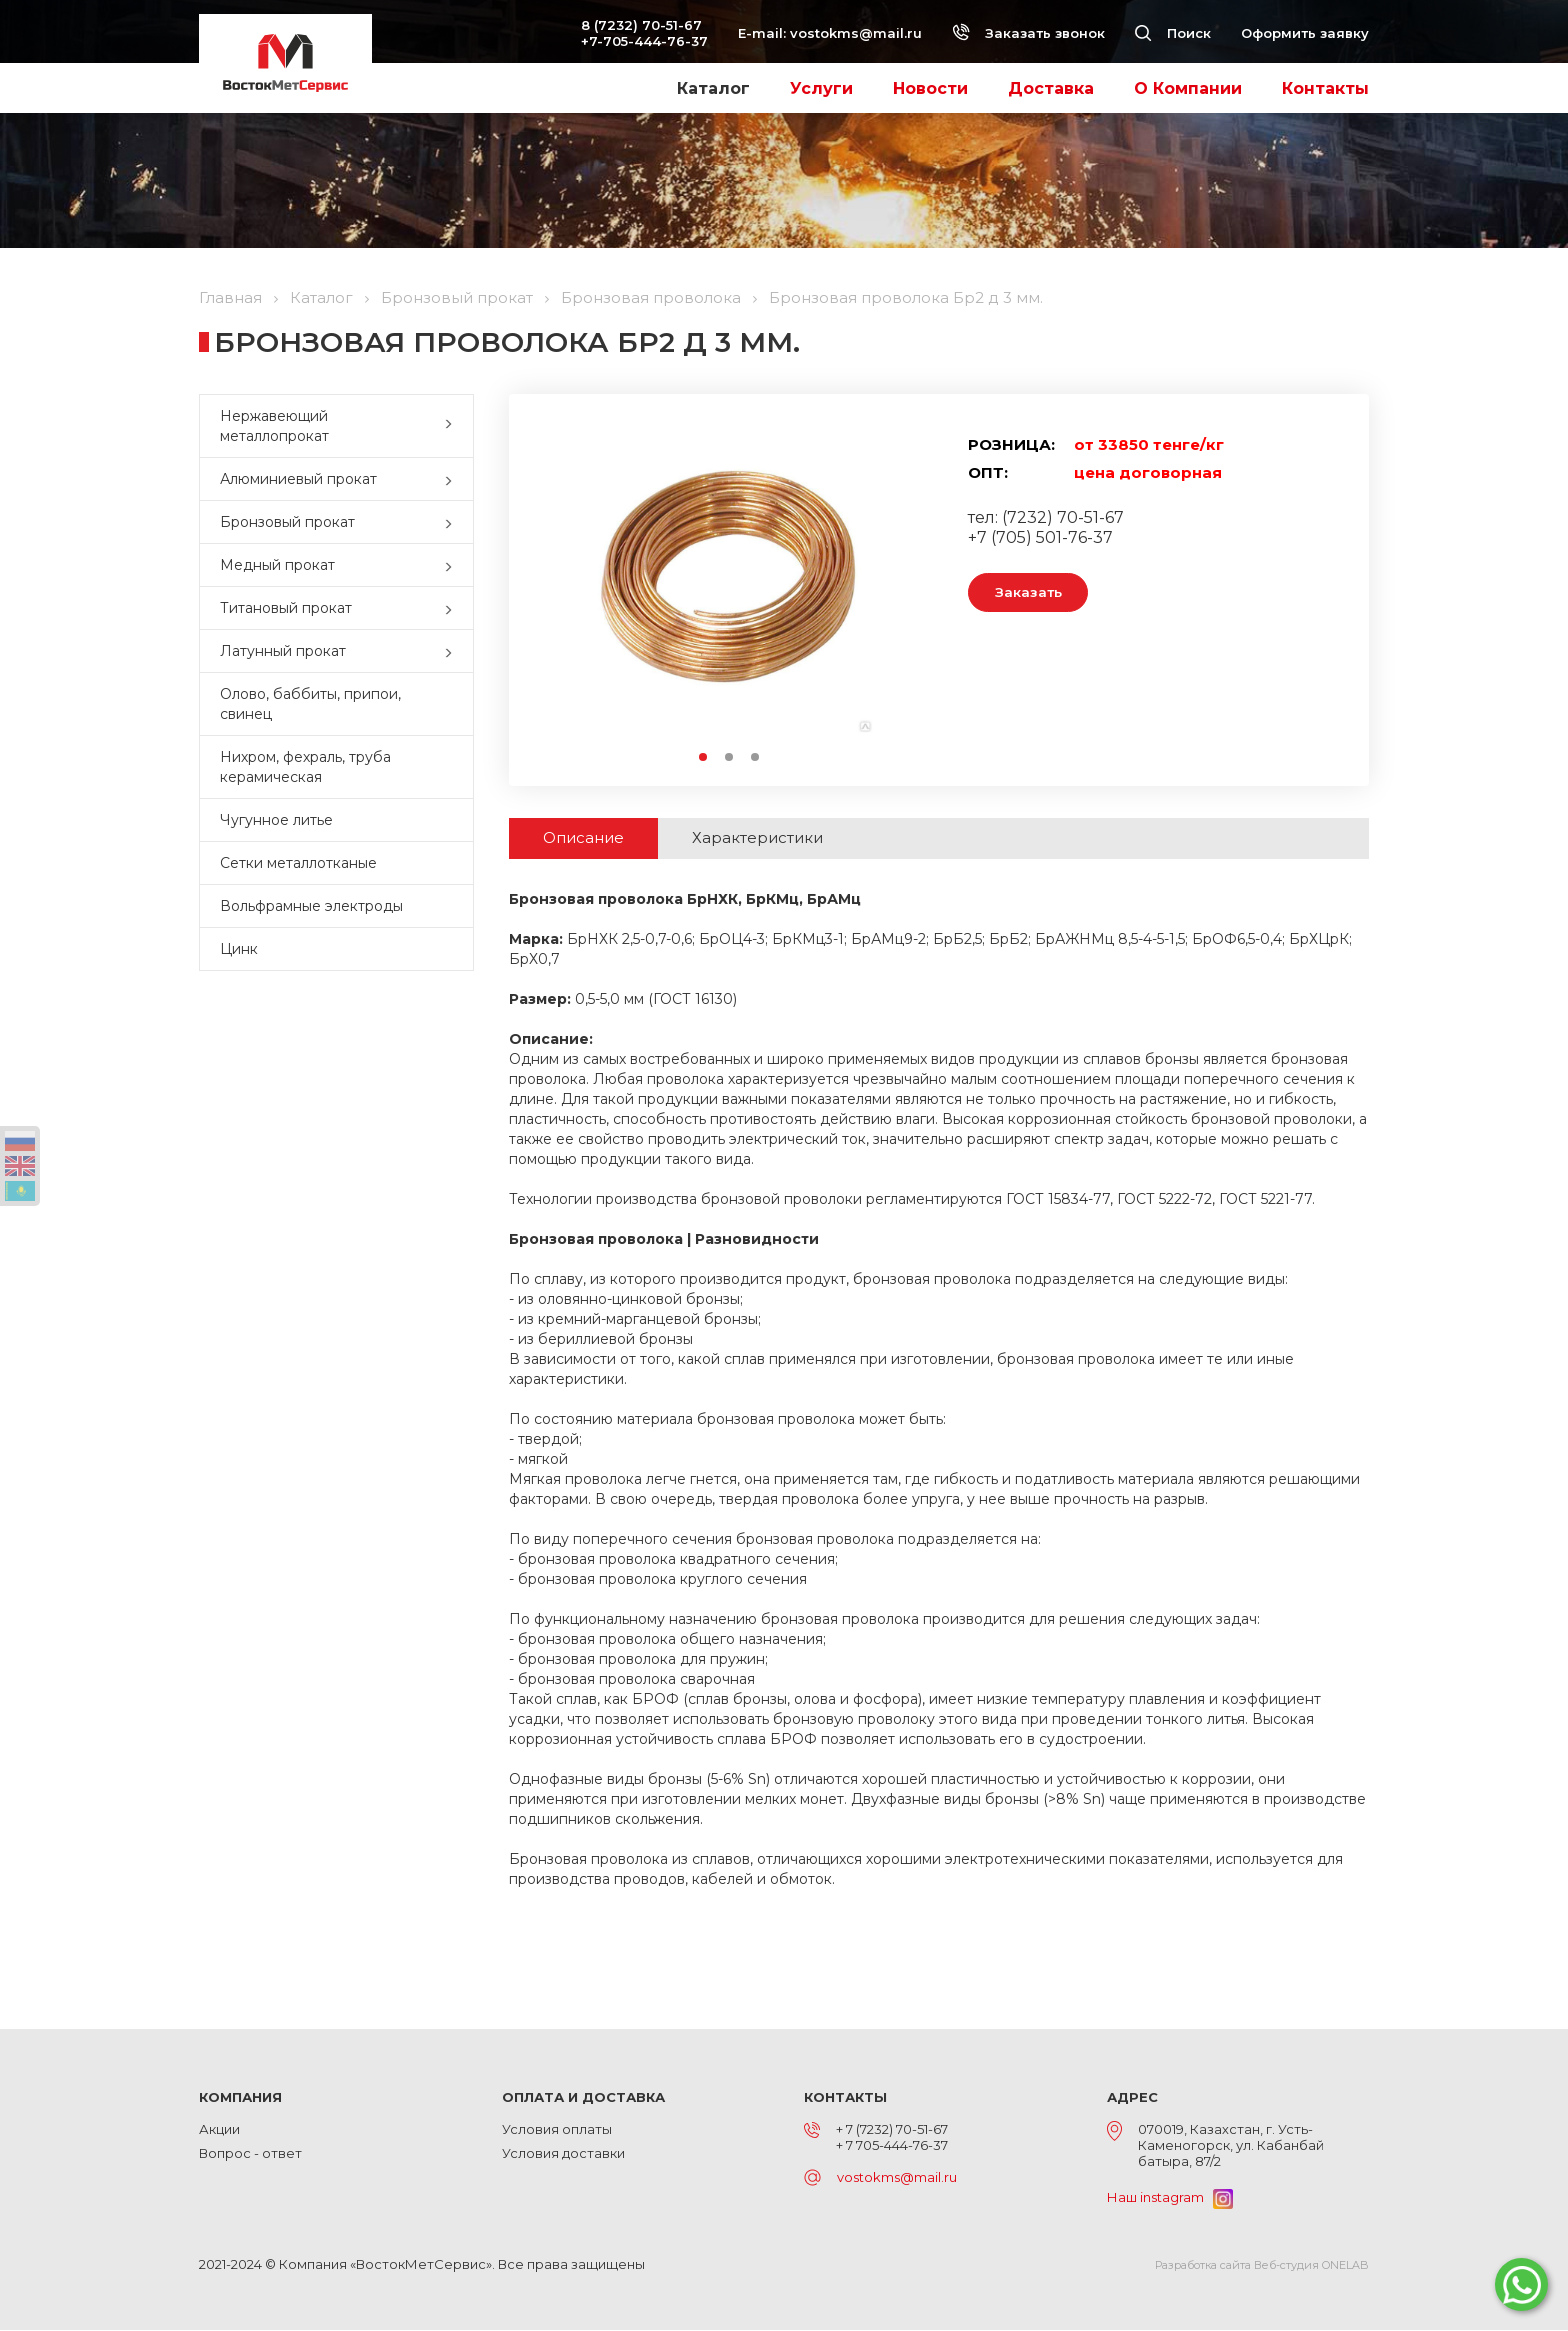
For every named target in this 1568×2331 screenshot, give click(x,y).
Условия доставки (563, 2154)
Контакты (1325, 88)
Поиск (1173, 33)
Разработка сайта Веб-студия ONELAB (1262, 2266)
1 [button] (704, 758)
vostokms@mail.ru (856, 33)
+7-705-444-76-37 (644, 41)
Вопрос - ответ (250, 2154)
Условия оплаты (557, 2130)
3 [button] (756, 758)
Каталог (713, 88)
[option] (729, 589)
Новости (930, 88)
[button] (453, 426)
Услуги (821, 88)
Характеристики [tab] (786, 838)
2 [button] (730, 758)
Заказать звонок (1028, 33)
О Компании (1188, 88)
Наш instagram (1170, 2198)
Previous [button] (567, 589)
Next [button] (890, 589)
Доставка (1051, 88)
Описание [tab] (593, 838)
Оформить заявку (1305, 33)
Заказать (1036, 593)
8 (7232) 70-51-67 (641, 25)
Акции (219, 2130)
